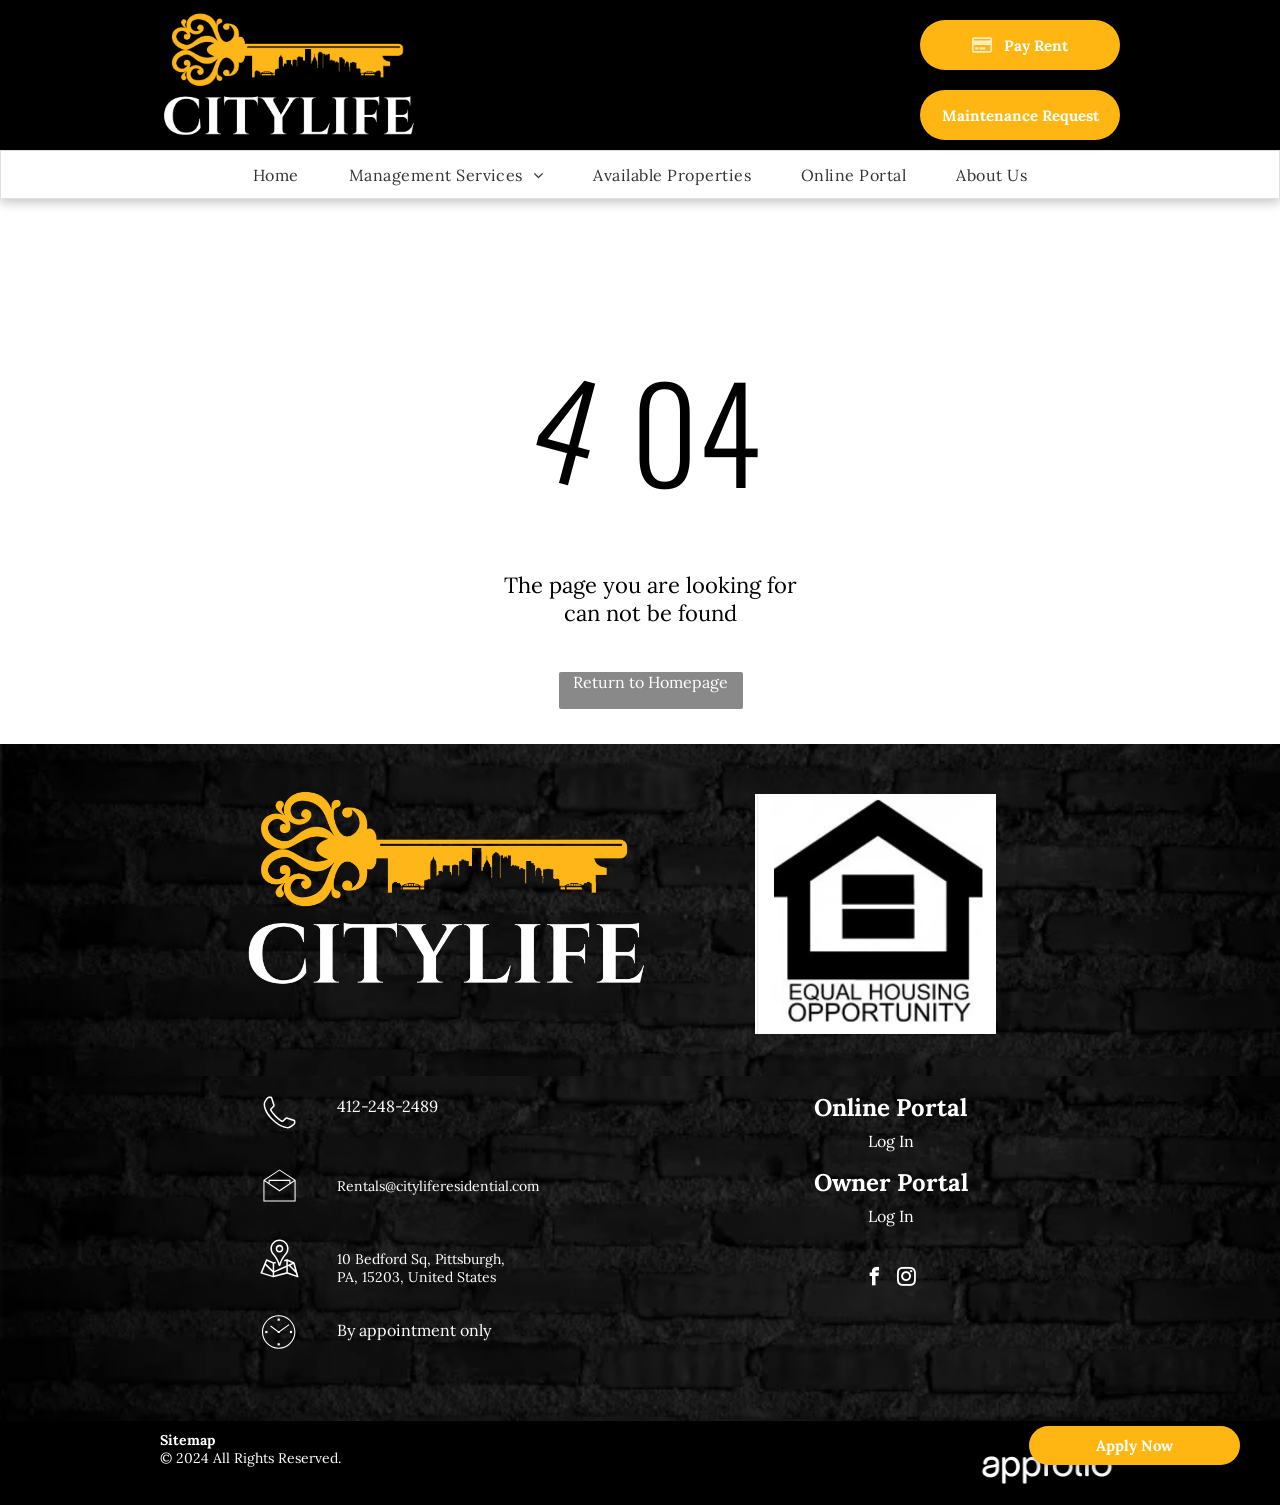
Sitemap (187, 1440)
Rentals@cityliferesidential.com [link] (438, 1186)
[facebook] (875, 1279)
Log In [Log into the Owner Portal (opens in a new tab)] (891, 1216)
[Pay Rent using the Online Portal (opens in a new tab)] (1020, 45)
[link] (1020, 115)
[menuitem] (276, 174)
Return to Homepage (650, 682)
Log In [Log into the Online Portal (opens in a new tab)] (891, 1141)
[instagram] (907, 1279)
